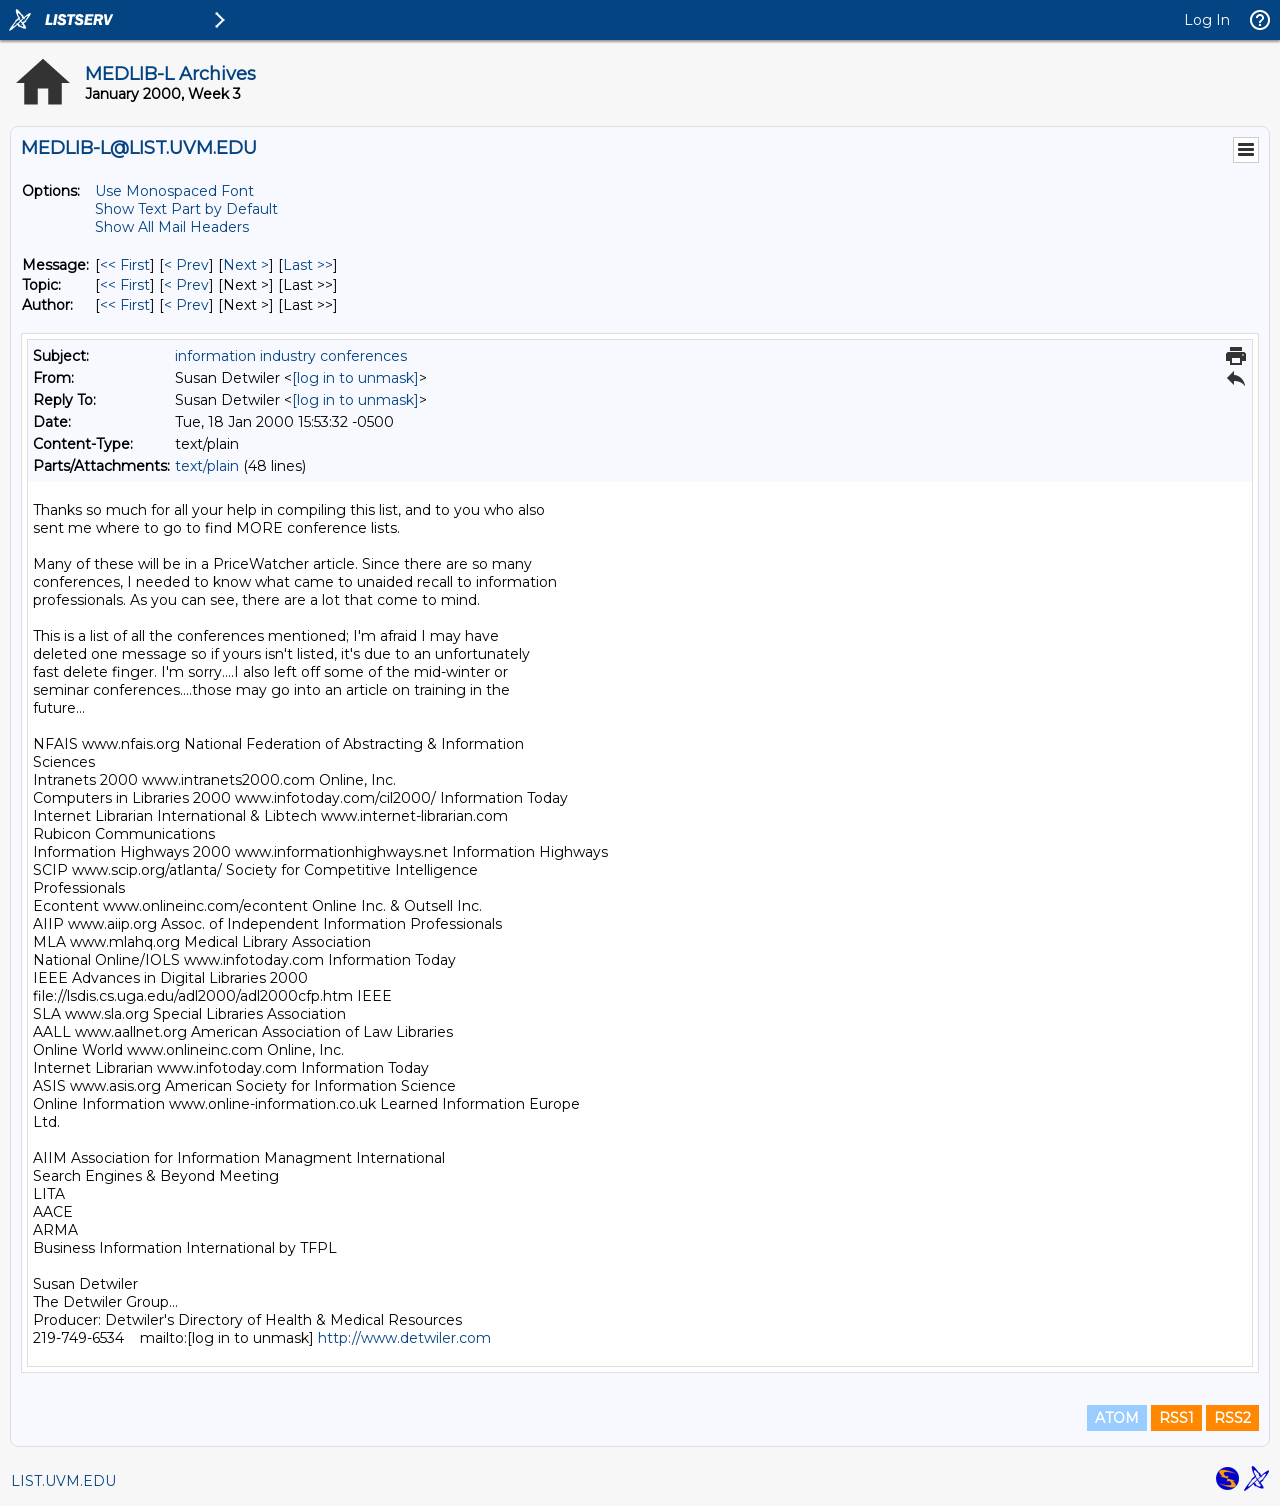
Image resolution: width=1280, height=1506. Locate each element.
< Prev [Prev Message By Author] (186, 305)
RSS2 (1232, 1418)
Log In (1207, 20)
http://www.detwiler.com (404, 1338)
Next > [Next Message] (246, 265)
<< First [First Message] (125, 265)
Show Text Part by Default (186, 209)
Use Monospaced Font (174, 191)
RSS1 (1176, 1418)
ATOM (1117, 1418)
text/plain (207, 466)
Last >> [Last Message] (308, 265)
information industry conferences (291, 356)
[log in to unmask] (355, 378)
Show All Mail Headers (172, 227)
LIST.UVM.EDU (63, 1481)
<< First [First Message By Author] (125, 305)
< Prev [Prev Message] (186, 265)
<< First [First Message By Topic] (125, 285)
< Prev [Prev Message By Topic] (186, 285)
